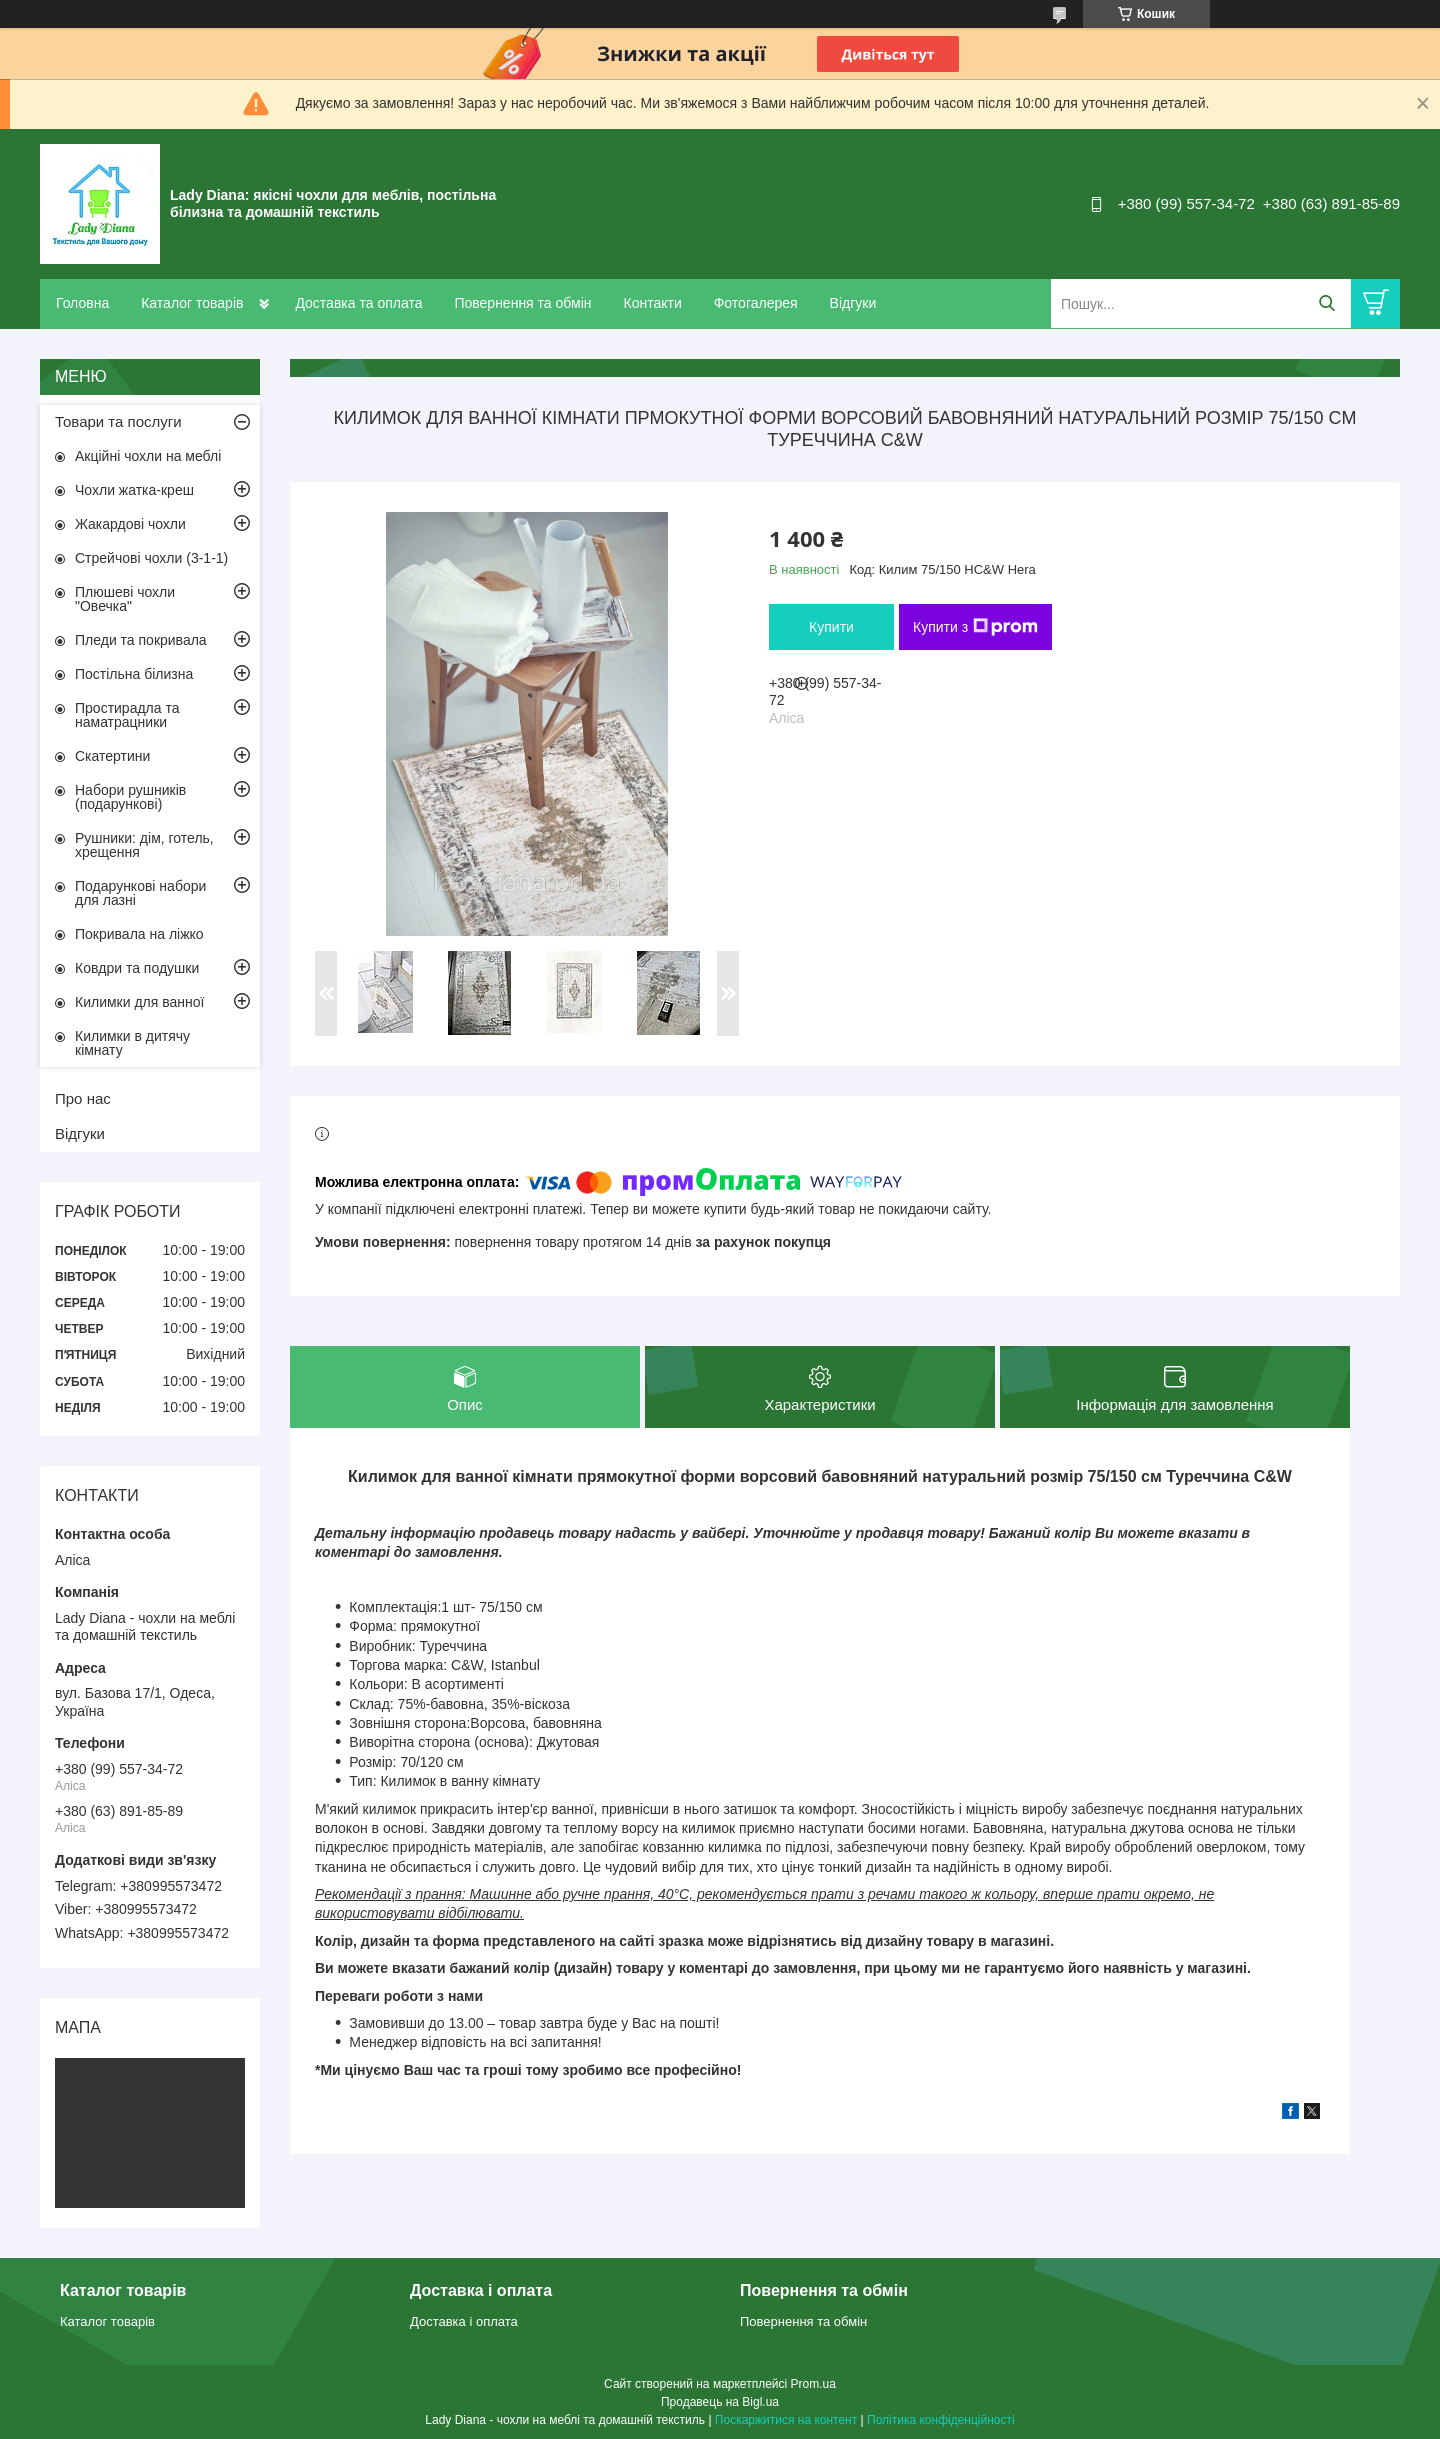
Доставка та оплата (358, 303)
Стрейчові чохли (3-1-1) (151, 558)
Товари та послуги (118, 421)
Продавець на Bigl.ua (720, 2402)
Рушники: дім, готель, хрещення (144, 845)
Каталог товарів (192, 303)
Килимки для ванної (139, 1002)
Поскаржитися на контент (786, 2420)
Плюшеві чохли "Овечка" (125, 599)
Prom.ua (813, 2384)
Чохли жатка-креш (134, 490)
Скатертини (112, 756)
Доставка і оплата (464, 2321)
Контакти (652, 303)
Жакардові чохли (130, 524)
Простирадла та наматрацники (127, 715)
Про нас (83, 1098)
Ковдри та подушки (137, 968)
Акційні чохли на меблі (148, 456)
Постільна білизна (134, 674)
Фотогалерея (756, 303)
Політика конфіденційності (941, 2420)
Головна (82, 303)
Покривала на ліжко (139, 934)
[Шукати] (1326, 303)
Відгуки (853, 303)
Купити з (975, 627)
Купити (831, 627)
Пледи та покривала (141, 640)
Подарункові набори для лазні (140, 893)
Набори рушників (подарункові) (130, 797)
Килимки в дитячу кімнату (132, 1043)
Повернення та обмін (522, 303)
